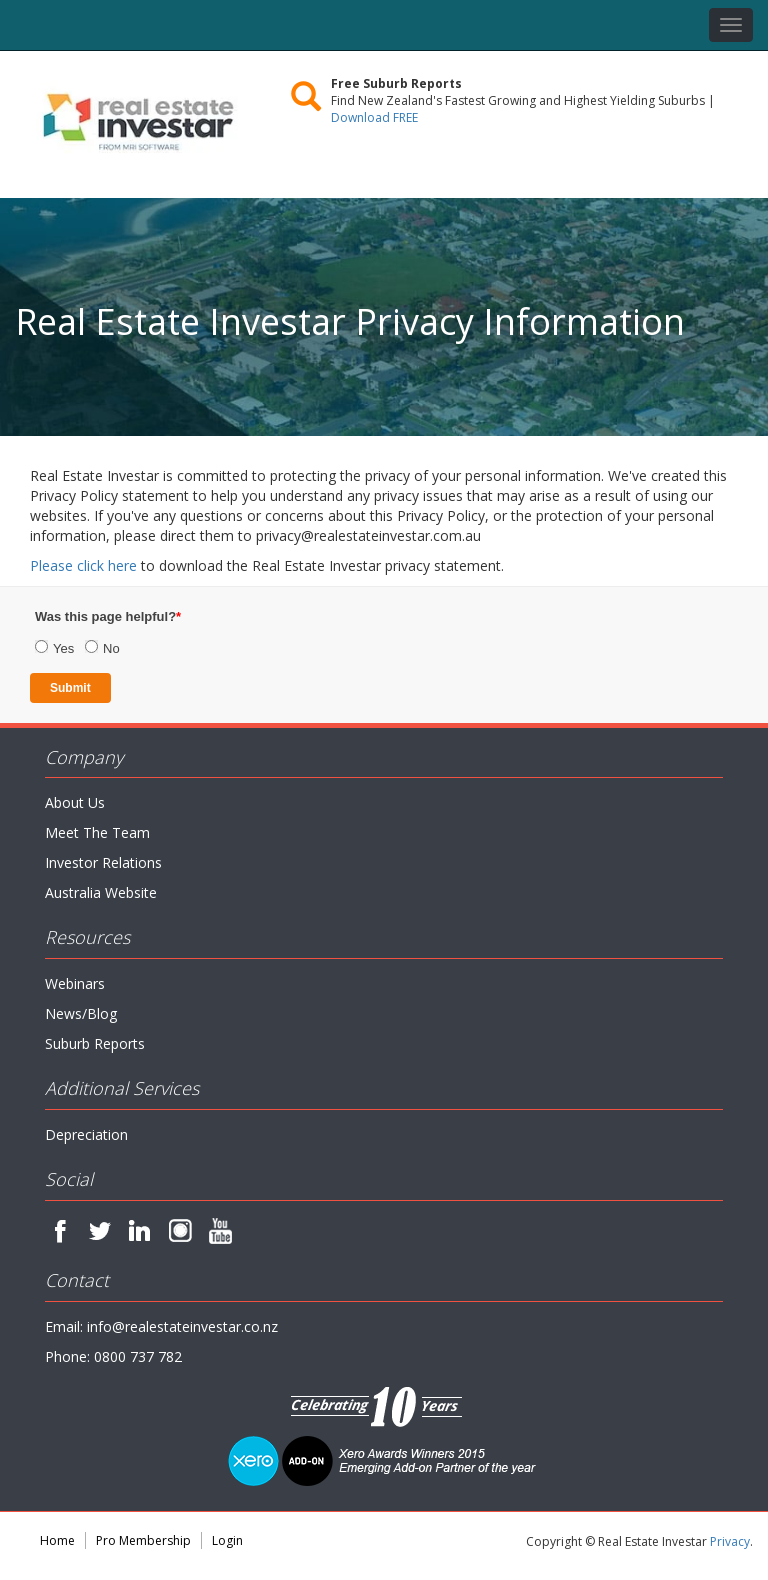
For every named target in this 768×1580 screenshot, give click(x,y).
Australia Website (101, 892)
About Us (75, 802)
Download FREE (374, 117)
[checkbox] (190, 634)
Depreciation (86, 1134)
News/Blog (81, 1013)
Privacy (730, 1541)
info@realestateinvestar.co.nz (182, 1326)
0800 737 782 (138, 1356)
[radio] (60, 650)
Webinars (75, 983)
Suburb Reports (95, 1043)
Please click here (83, 565)
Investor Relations (103, 862)
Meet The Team (97, 832)
